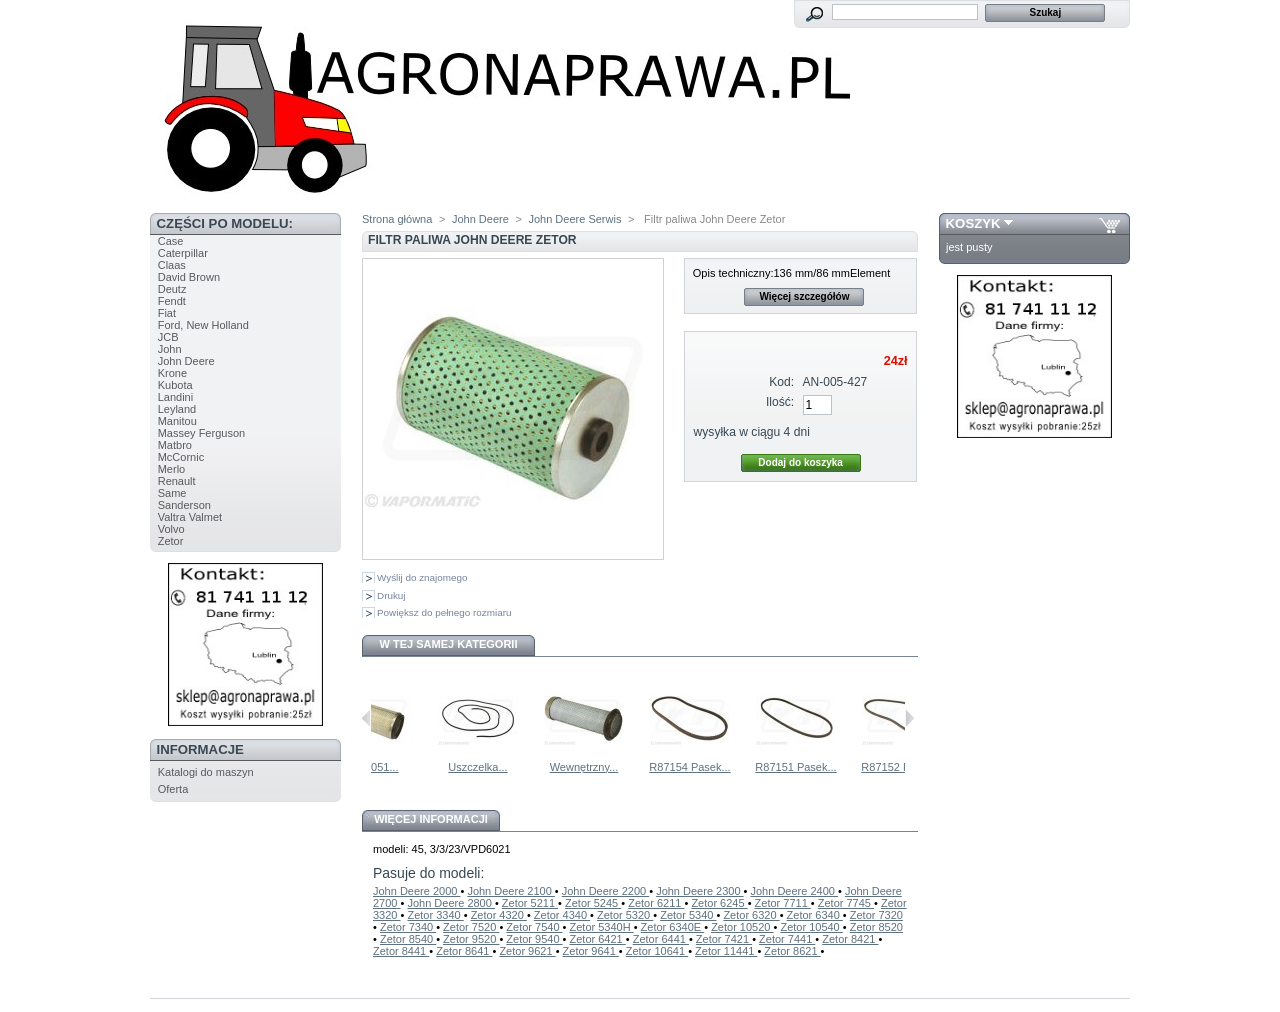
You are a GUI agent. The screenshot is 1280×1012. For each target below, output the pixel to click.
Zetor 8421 (850, 939)
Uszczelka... (526, 767)
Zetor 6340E (673, 927)
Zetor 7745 (846, 903)
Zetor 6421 (597, 939)
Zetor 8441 (401, 951)
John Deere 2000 (416, 891)
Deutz (172, 289)
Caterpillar (183, 253)
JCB (168, 337)
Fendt (172, 301)
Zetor (171, 541)
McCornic (181, 457)
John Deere (186, 361)
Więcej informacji (431, 819)
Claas (172, 265)
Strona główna (397, 219)
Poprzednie (366, 718)
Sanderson (184, 505)
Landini (175, 397)
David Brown (189, 277)
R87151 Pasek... (844, 767)
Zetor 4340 (562, 915)
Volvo (171, 529)
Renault (177, 481)
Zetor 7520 (471, 927)
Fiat (167, 313)
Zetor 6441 (661, 939)
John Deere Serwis (574, 219)
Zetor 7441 (787, 939)
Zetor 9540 (534, 939)
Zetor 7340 (408, 927)
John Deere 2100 (510, 891)
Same (172, 493)
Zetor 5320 (625, 915)
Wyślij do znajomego (422, 577)
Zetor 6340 (815, 915)
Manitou (177, 421)
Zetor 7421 (724, 939)
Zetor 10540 (811, 927)
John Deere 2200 (605, 891)
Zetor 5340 (688, 915)
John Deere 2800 (450, 903)
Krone (172, 373)
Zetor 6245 (719, 903)
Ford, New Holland (203, 325)
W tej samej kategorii (449, 644)
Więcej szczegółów (804, 296)
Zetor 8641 (464, 951)
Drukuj (391, 595)
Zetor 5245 (593, 903)
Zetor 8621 (792, 951)
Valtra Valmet (190, 517)
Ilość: (780, 402)
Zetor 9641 (591, 951)
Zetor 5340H (601, 927)
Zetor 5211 (530, 903)
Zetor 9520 (471, 939)
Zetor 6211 (656, 903)
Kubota (175, 385)
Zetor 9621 (527, 951)
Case (171, 241)
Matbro (175, 445)
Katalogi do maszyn (206, 772)
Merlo (172, 469)
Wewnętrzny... (633, 767)
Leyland (177, 409)
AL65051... (420, 767)
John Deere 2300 (699, 891)
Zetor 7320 (876, 915)
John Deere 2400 (794, 891)
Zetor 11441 (726, 951)
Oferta (173, 789)
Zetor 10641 (657, 951)
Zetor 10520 (742, 927)
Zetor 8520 (876, 927)
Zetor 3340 (435, 915)
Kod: (781, 382)
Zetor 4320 (499, 915)
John (170, 349)
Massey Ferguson (201, 433)
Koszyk (973, 223)
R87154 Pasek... (738, 767)
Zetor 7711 (783, 903)
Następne (909, 718)
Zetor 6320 (751, 915)
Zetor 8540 (408, 939)
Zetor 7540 (534, 927)
